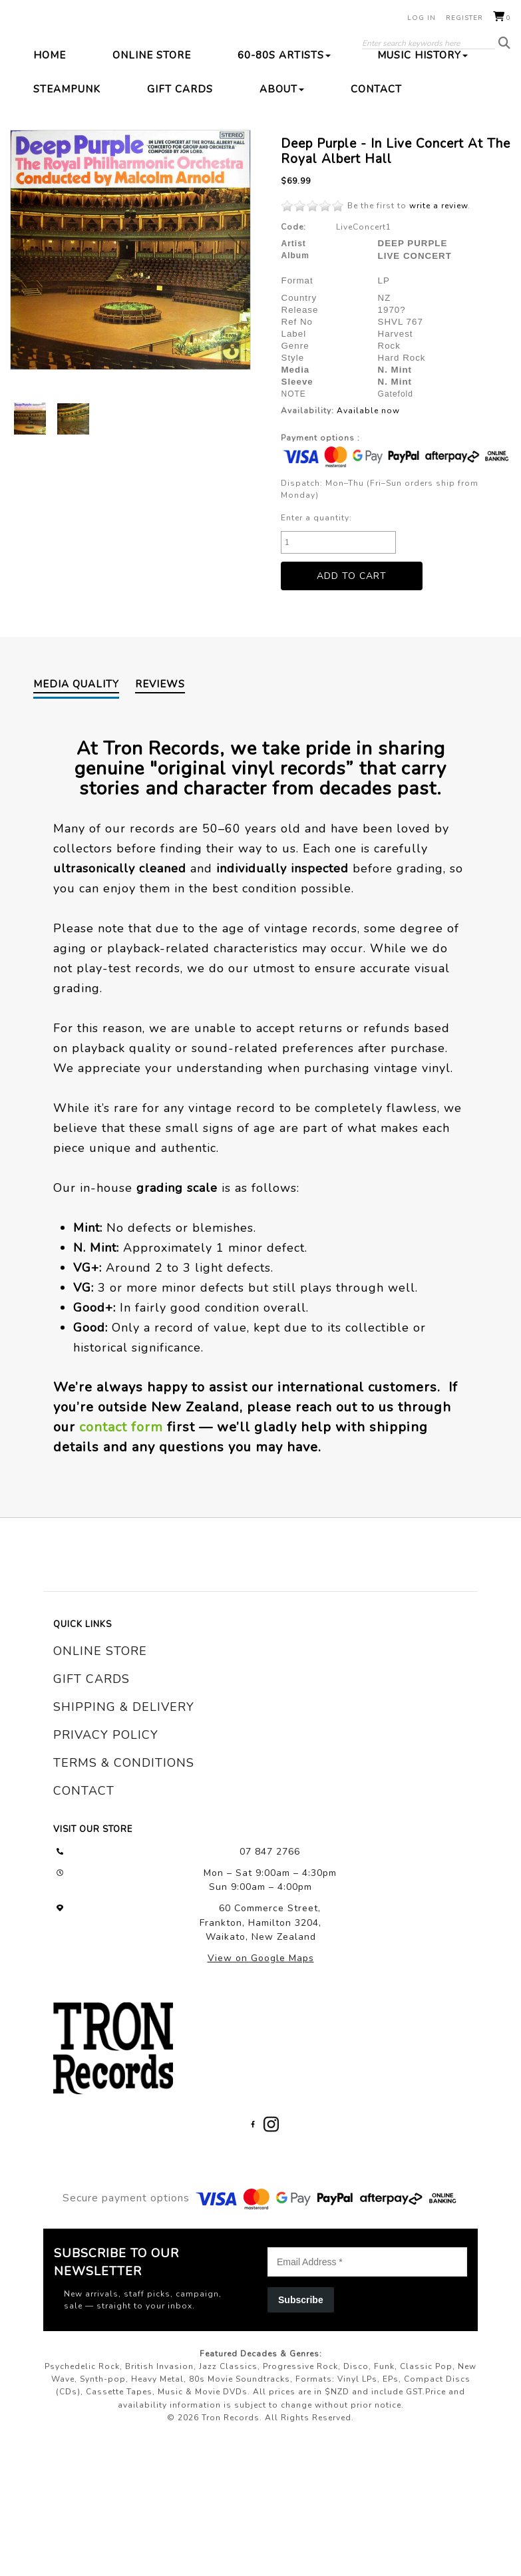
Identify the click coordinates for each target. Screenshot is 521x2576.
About (282, 168)
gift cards (91, 1759)
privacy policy (105, 1815)
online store (100, 1731)
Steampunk (66, 168)
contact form (121, 1506)
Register (464, 18)
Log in (421, 18)
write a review (438, 285)
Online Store (151, 134)
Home (49, 134)
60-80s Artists (284, 134)
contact (83, 1871)
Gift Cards (180, 168)
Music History (422, 134)
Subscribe (300, 2379)
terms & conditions (123, 1843)
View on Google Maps (261, 2037)
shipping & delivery (123, 1787)
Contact (376, 168)
